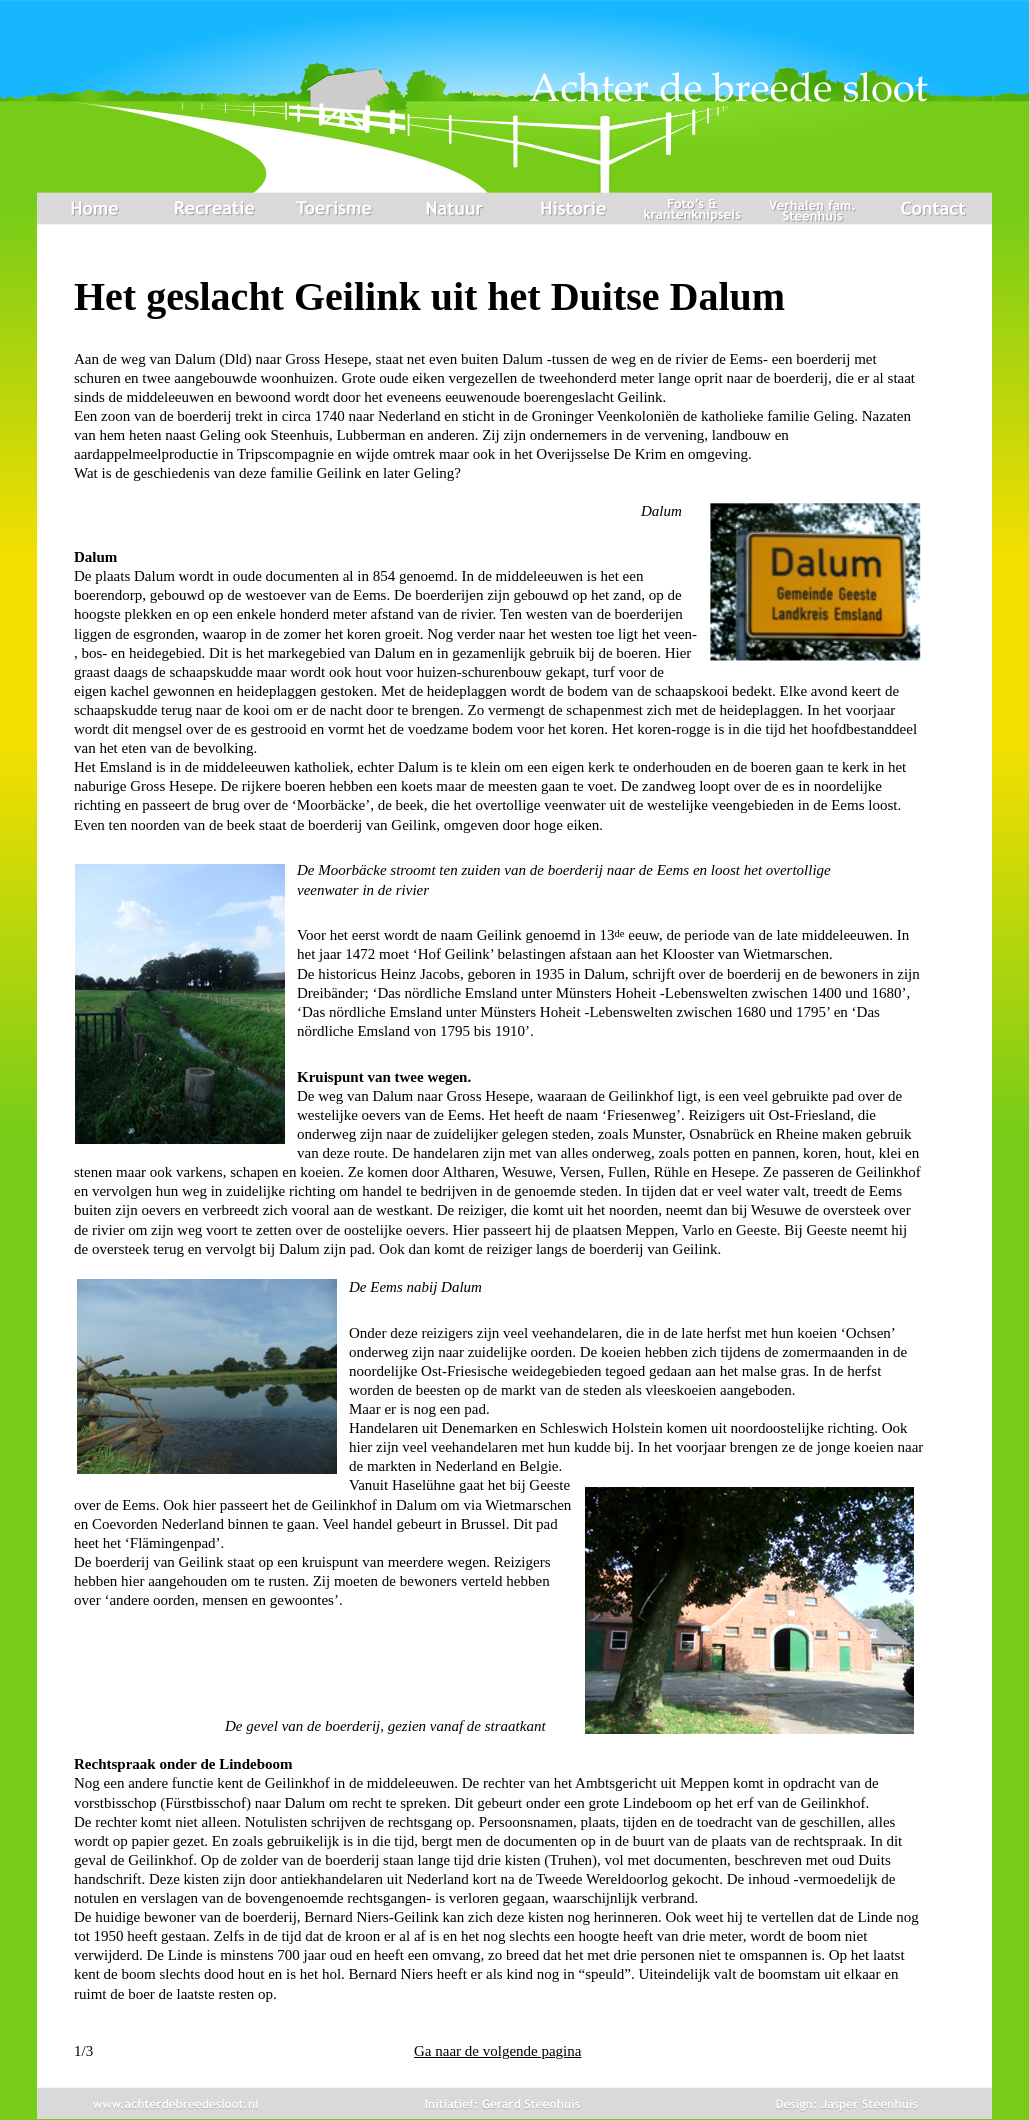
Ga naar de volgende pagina (497, 2051)
